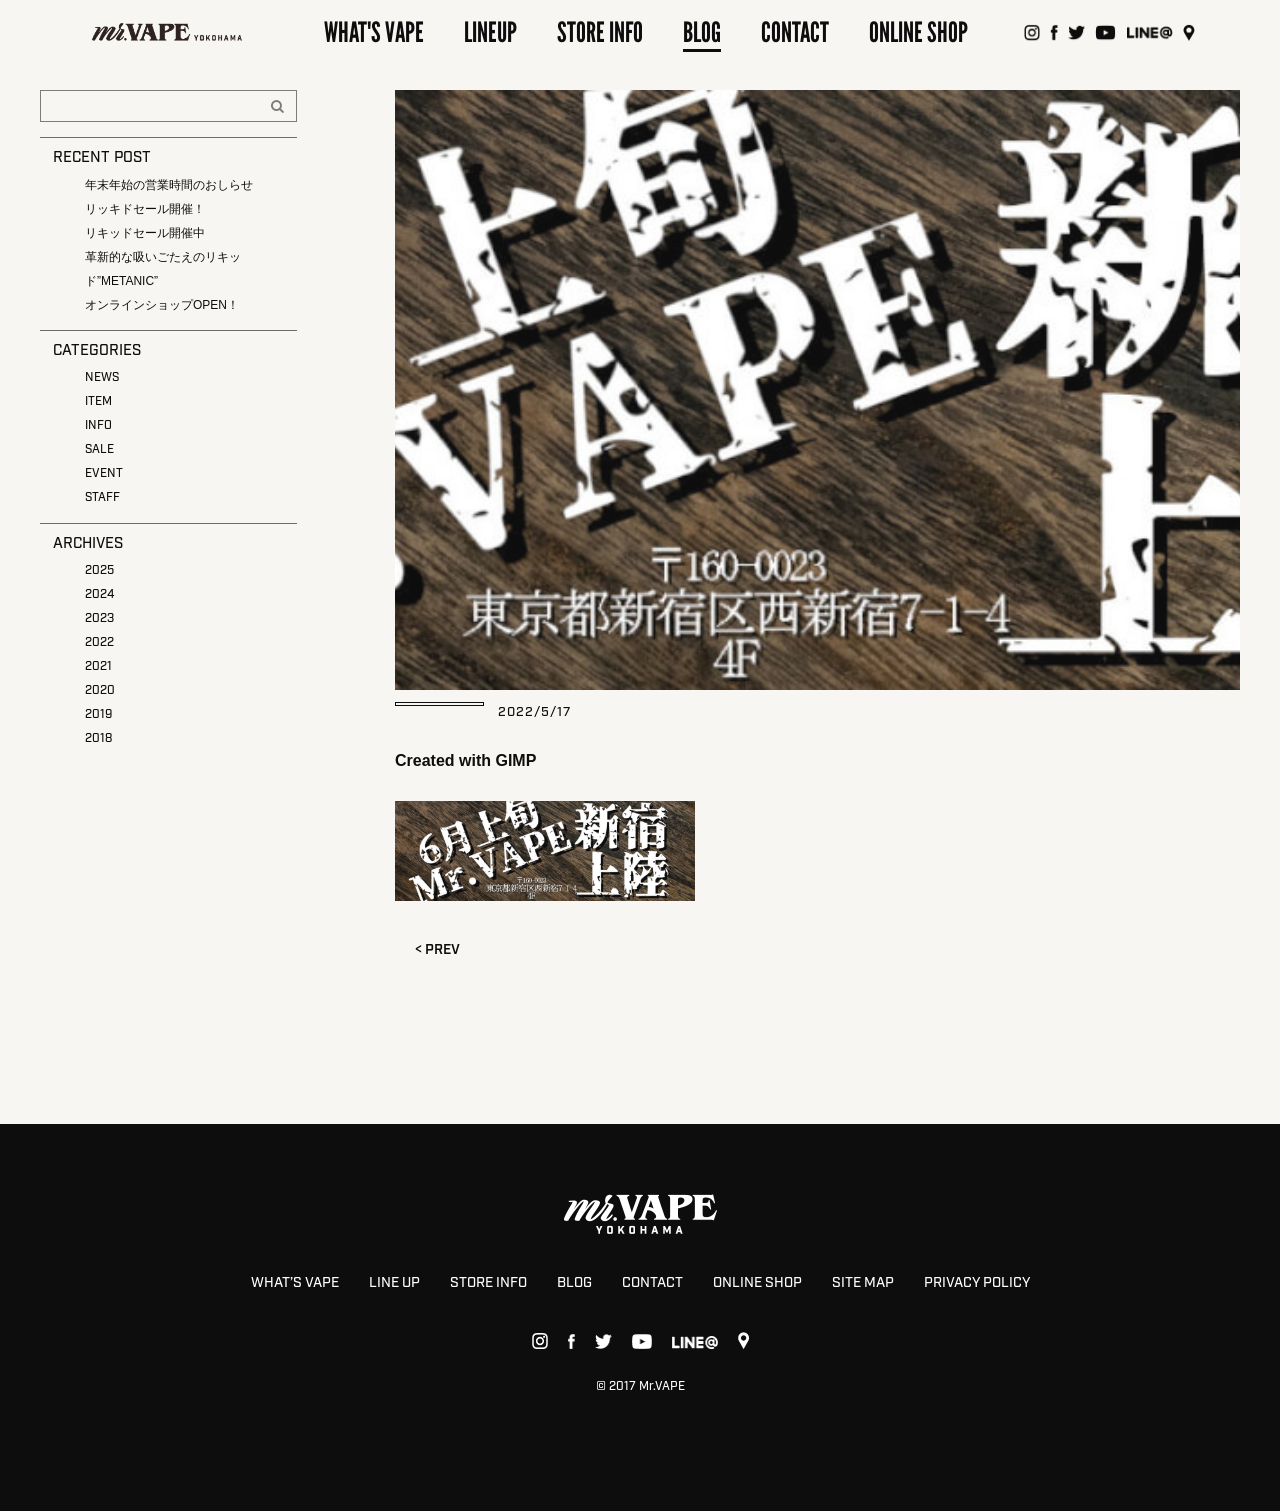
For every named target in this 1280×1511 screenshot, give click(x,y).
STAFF (102, 497)
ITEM (98, 401)
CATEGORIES (97, 351)
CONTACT (652, 1283)
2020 (100, 690)
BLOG (574, 1283)
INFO (98, 425)
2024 (99, 594)
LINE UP (394, 1283)
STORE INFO (488, 1283)
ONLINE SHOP (757, 1283)
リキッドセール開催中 (145, 233)
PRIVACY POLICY (977, 1283)
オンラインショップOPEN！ (162, 305)
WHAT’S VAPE (295, 1283)
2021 (98, 666)
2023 (99, 618)
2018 (98, 738)
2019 (98, 714)
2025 (99, 570)
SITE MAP (863, 1283)
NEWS (102, 377)
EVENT (104, 473)
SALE (99, 449)
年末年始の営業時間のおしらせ (169, 185)
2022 (99, 642)
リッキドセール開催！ (145, 209)
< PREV (437, 950)
